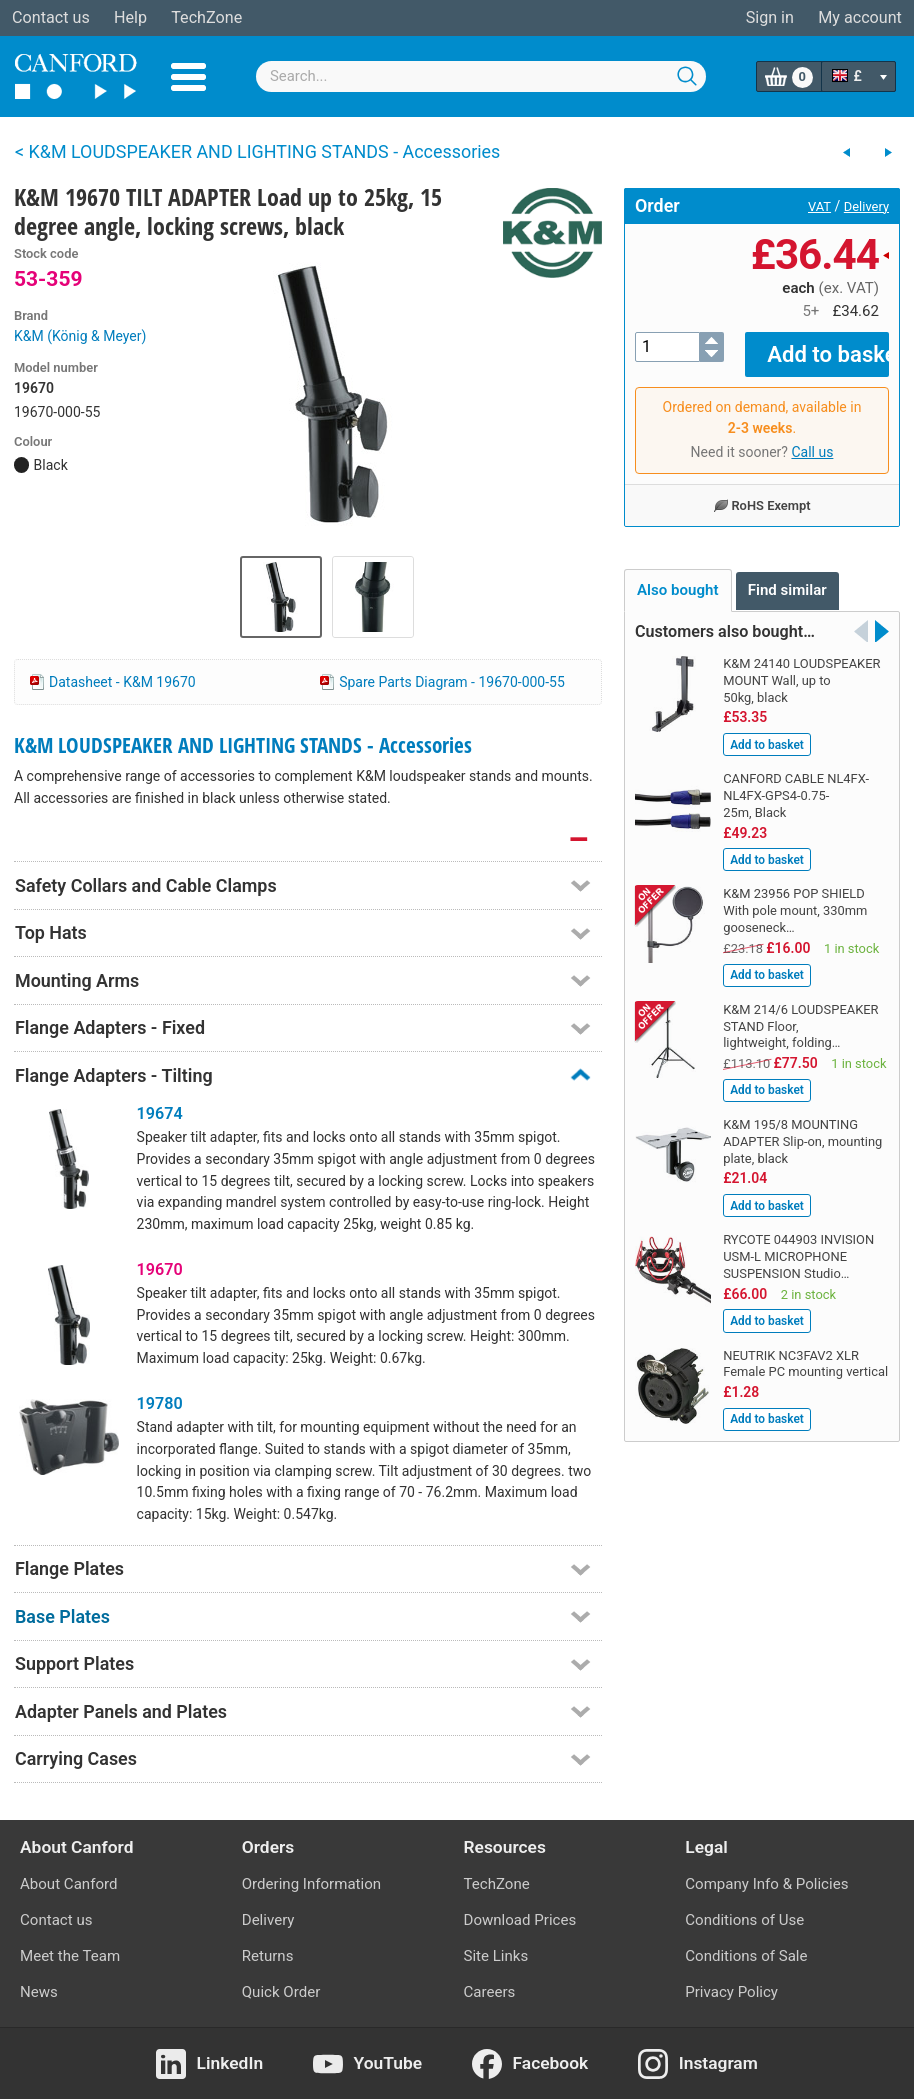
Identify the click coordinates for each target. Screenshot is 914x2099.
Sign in (770, 17)
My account (860, 17)
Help (130, 17)
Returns (268, 1956)
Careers (490, 1992)
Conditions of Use (744, 1920)
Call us (812, 438)
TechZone (206, 17)
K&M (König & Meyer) (80, 336)
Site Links (496, 1956)
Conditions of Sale (746, 1956)
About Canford (68, 1884)
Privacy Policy (731, 1992)
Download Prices (520, 1920)
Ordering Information (311, 1884)
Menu (188, 77)
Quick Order (281, 1992)
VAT (819, 206)
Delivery (866, 206)
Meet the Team (70, 1956)
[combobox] (481, 76)
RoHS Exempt (761, 491)
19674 (160, 1113)
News (39, 1992)
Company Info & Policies (766, 1884)
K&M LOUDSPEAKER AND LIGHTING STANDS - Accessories (243, 745)
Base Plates (62, 1616)
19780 (160, 1403)
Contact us (51, 17)
